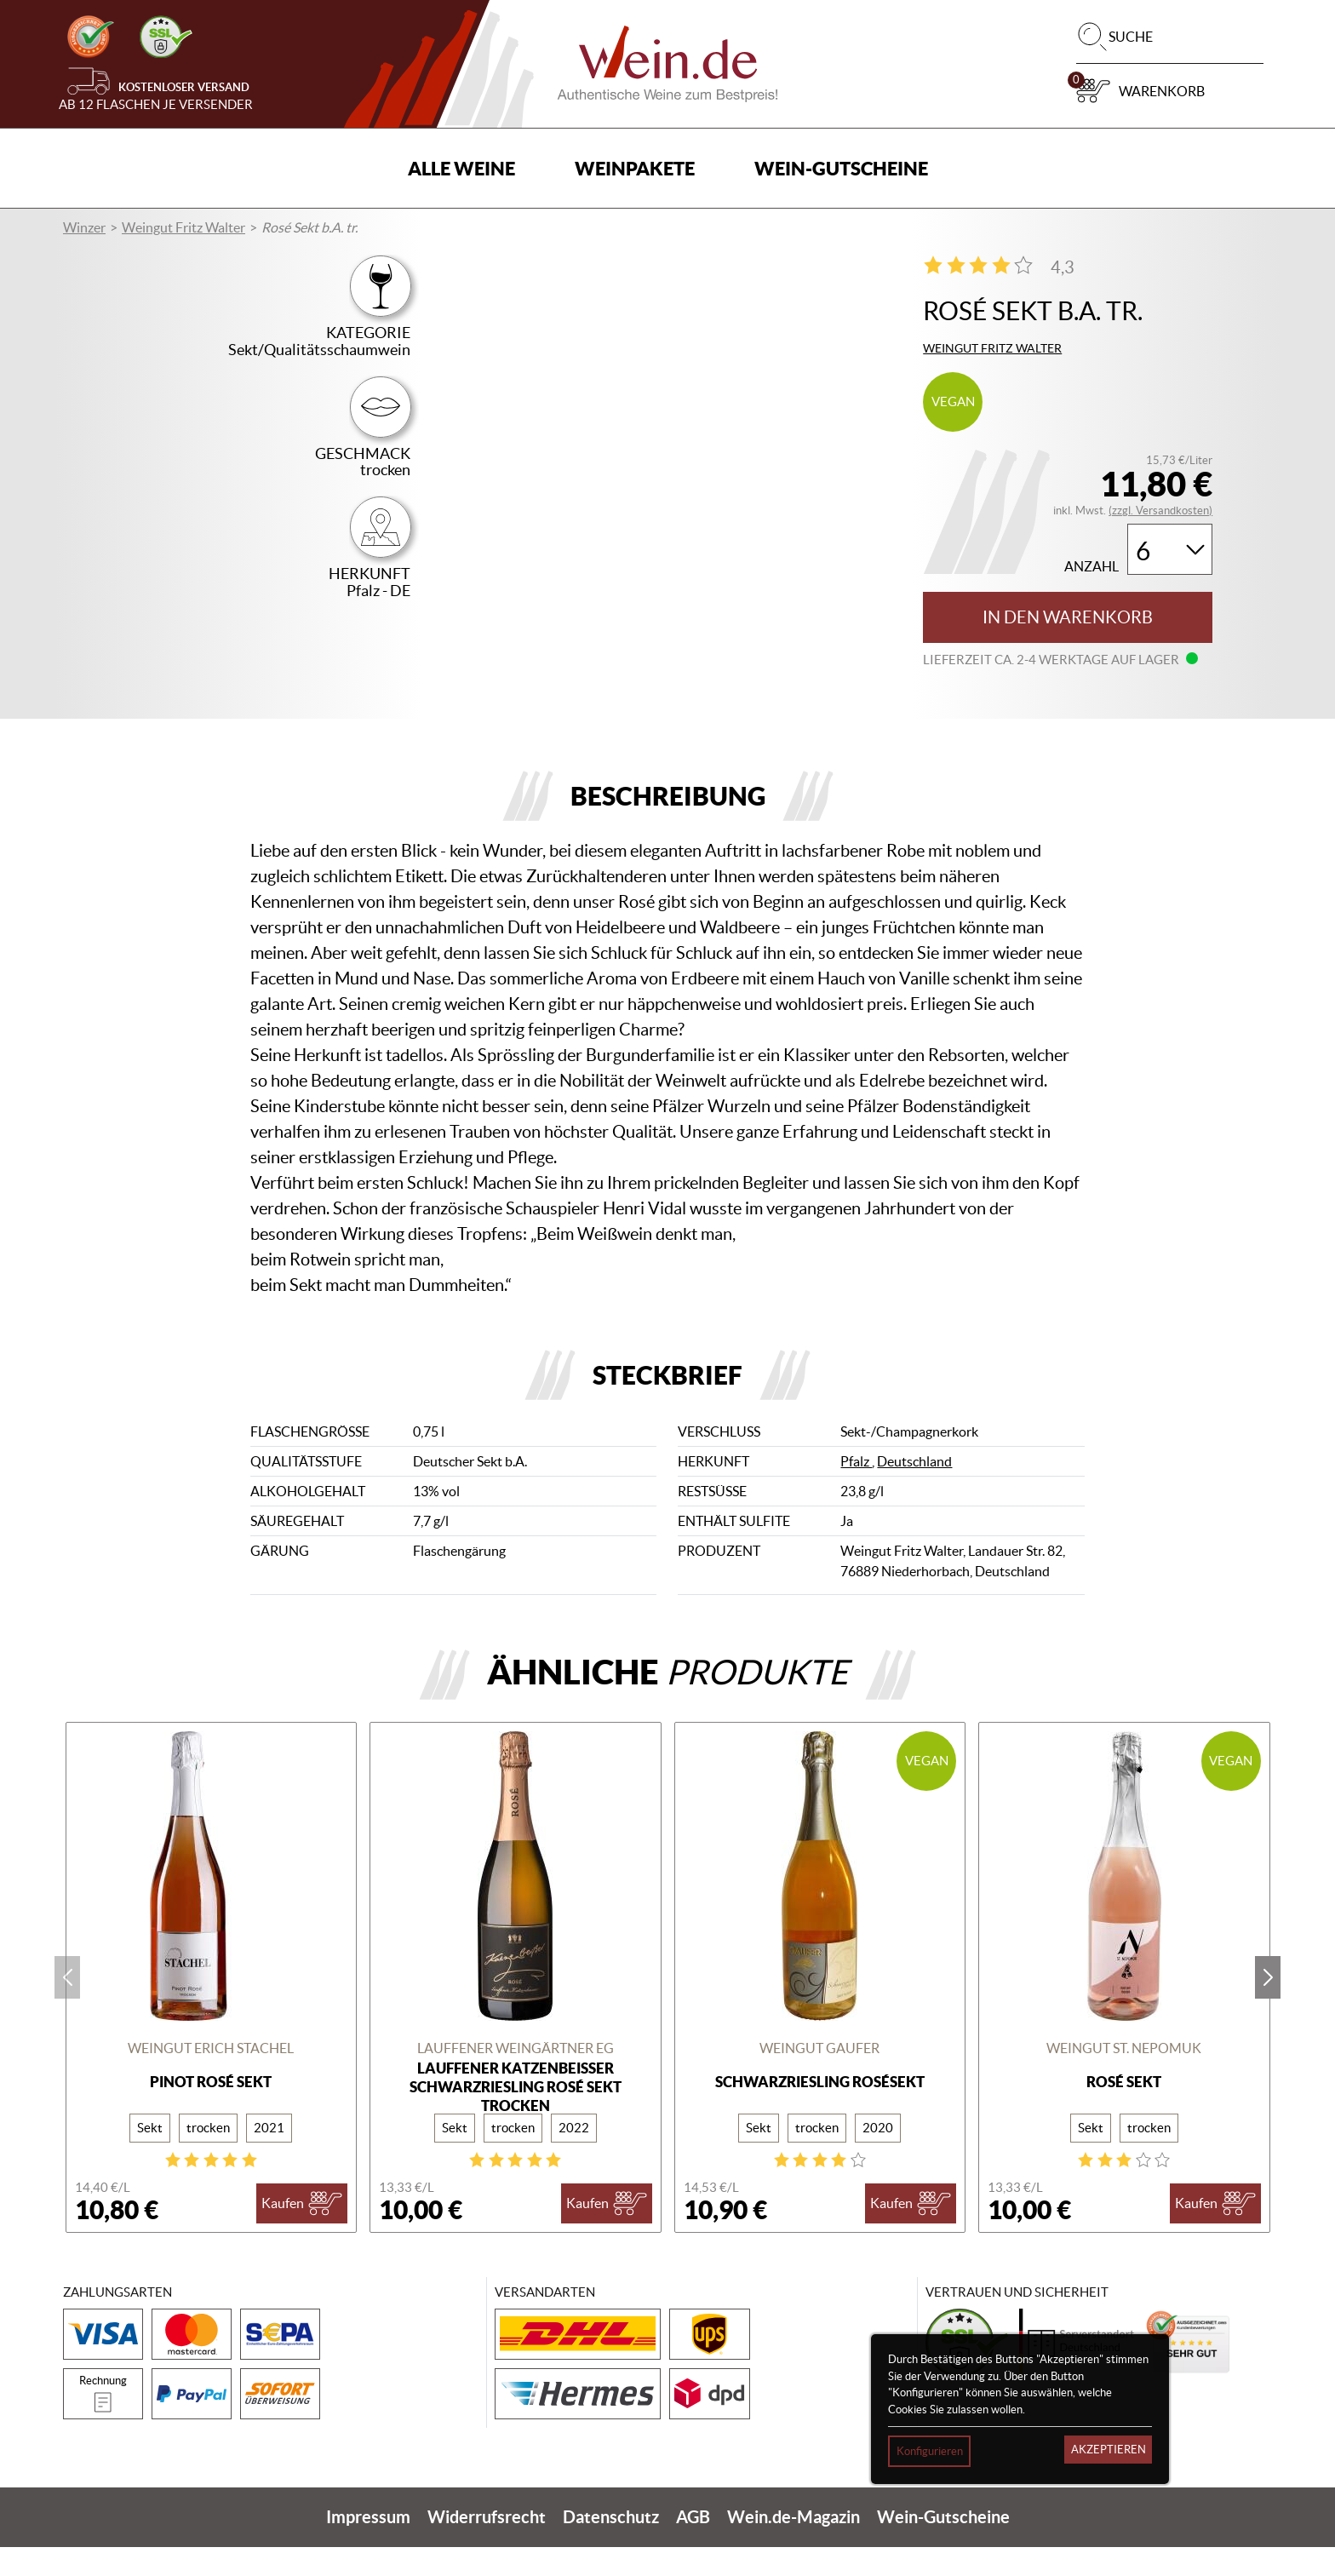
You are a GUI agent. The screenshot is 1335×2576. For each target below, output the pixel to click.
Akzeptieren (1108, 2449)
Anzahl (1091, 566)
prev (67, 2006)
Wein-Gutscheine (841, 168)
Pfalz (856, 1491)
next (1268, 2006)
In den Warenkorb (1068, 617)
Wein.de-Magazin (793, 2546)
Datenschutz (611, 2546)
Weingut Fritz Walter (183, 227)
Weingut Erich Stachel (211, 2077)
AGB (693, 2546)
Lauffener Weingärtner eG (515, 2077)
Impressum (368, 2546)
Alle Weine (461, 168)
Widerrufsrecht (486, 2546)
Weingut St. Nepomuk (1123, 2077)
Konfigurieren (930, 2451)
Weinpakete (635, 168)
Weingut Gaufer (819, 2077)
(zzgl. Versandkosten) (1160, 510)
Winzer (84, 227)
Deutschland (914, 1491)
